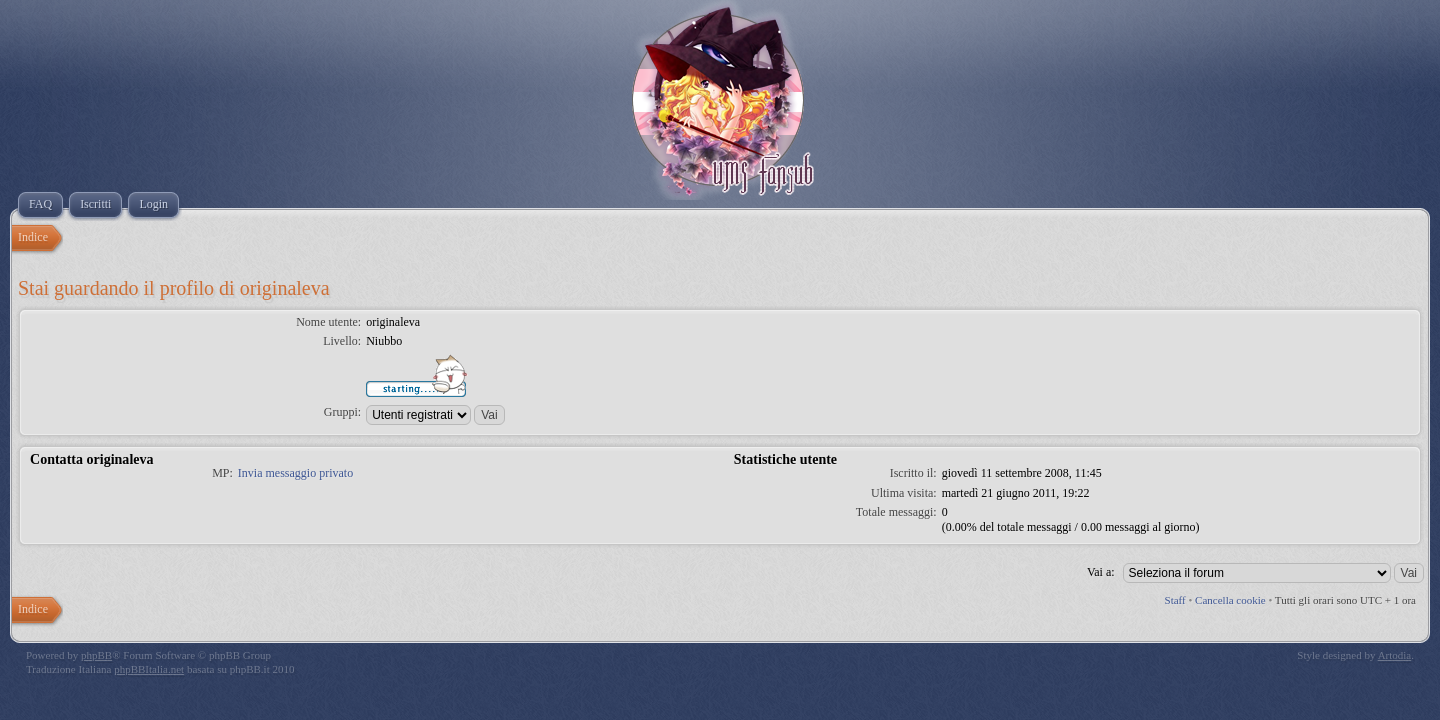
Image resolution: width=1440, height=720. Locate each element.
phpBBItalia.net (149, 669)
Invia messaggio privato (295, 473)
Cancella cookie (1230, 600)
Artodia (1395, 655)
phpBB (96, 655)
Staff (1175, 600)
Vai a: (1101, 572)
